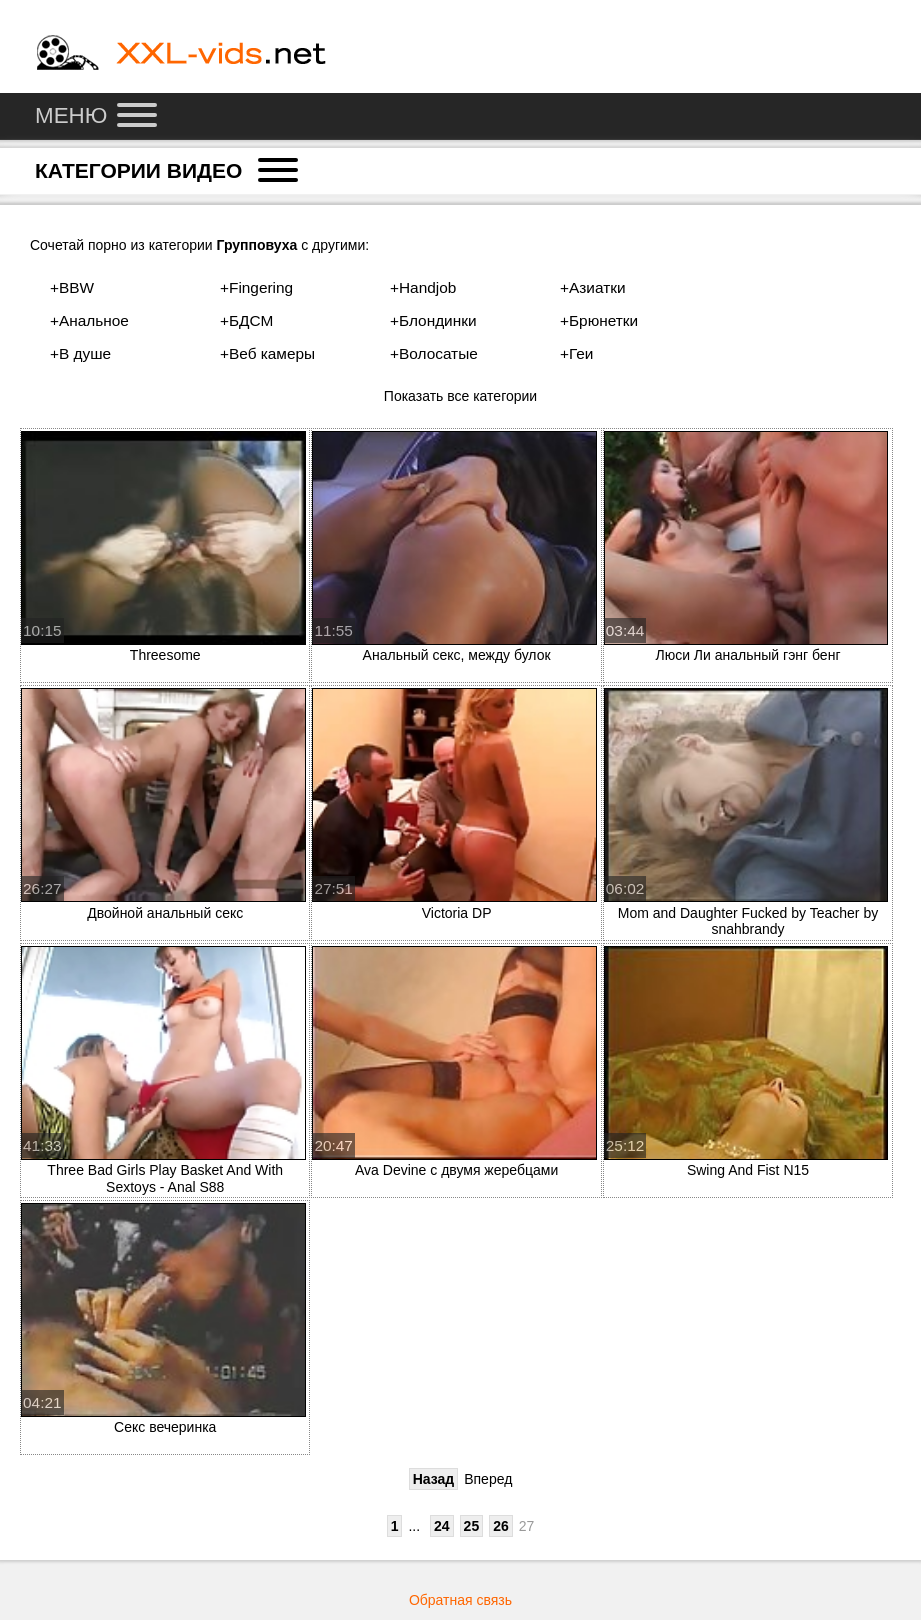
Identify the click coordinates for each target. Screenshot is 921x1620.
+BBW (72, 287)
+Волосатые (434, 353)
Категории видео (166, 170)
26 (501, 1526)
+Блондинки (433, 320)
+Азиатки (593, 287)
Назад (434, 1479)
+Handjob (423, 287)
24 (442, 1526)
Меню (96, 115)
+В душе (80, 353)
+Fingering (256, 287)
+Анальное (89, 320)
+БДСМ (246, 320)
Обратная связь (460, 1600)
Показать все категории (460, 396)
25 (472, 1526)
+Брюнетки (599, 320)
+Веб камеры (267, 353)
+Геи (576, 353)
